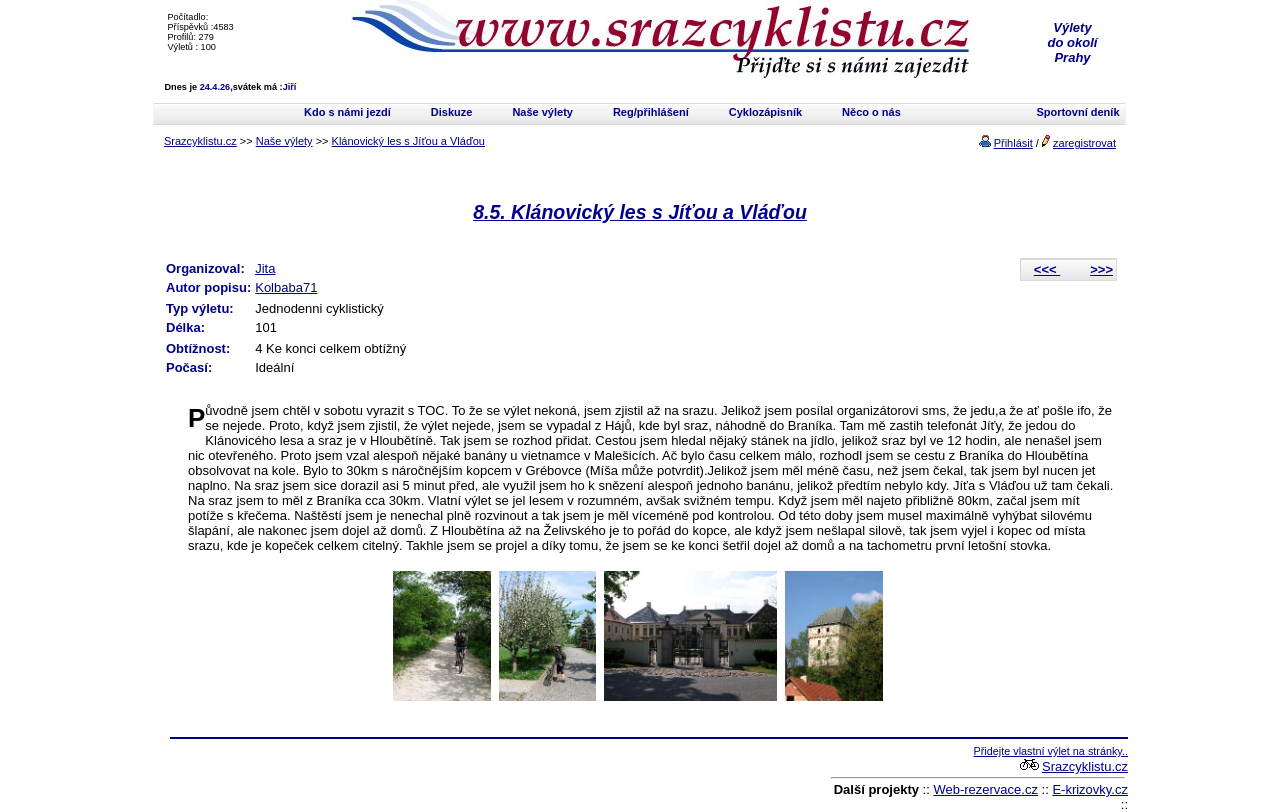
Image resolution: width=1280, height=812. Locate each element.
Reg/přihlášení (651, 112)
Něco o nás (871, 112)
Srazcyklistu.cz (200, 141)
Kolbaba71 (286, 287)
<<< (1047, 269)
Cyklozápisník (765, 112)
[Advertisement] (404, 775)
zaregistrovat (1084, 143)
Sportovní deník (1077, 112)
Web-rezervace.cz (985, 789)
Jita (265, 268)
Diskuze (452, 112)
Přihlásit (1013, 143)
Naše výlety (542, 112)
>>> (1101, 269)
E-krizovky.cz (1090, 789)
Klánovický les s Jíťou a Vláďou (408, 141)
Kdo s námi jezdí (347, 112)
